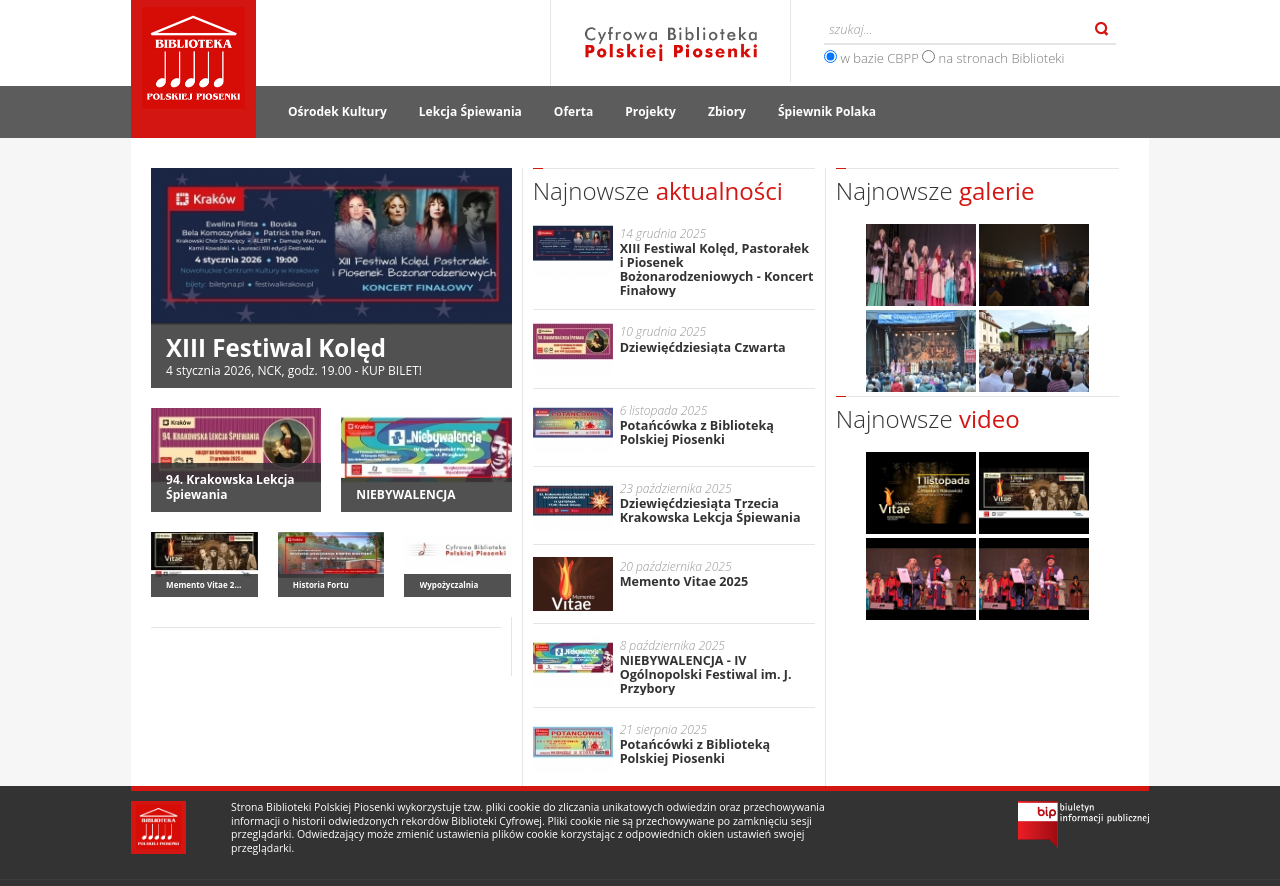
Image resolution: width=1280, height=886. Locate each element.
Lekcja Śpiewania (470, 111)
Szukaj (1102, 29)
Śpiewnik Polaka (827, 111)
